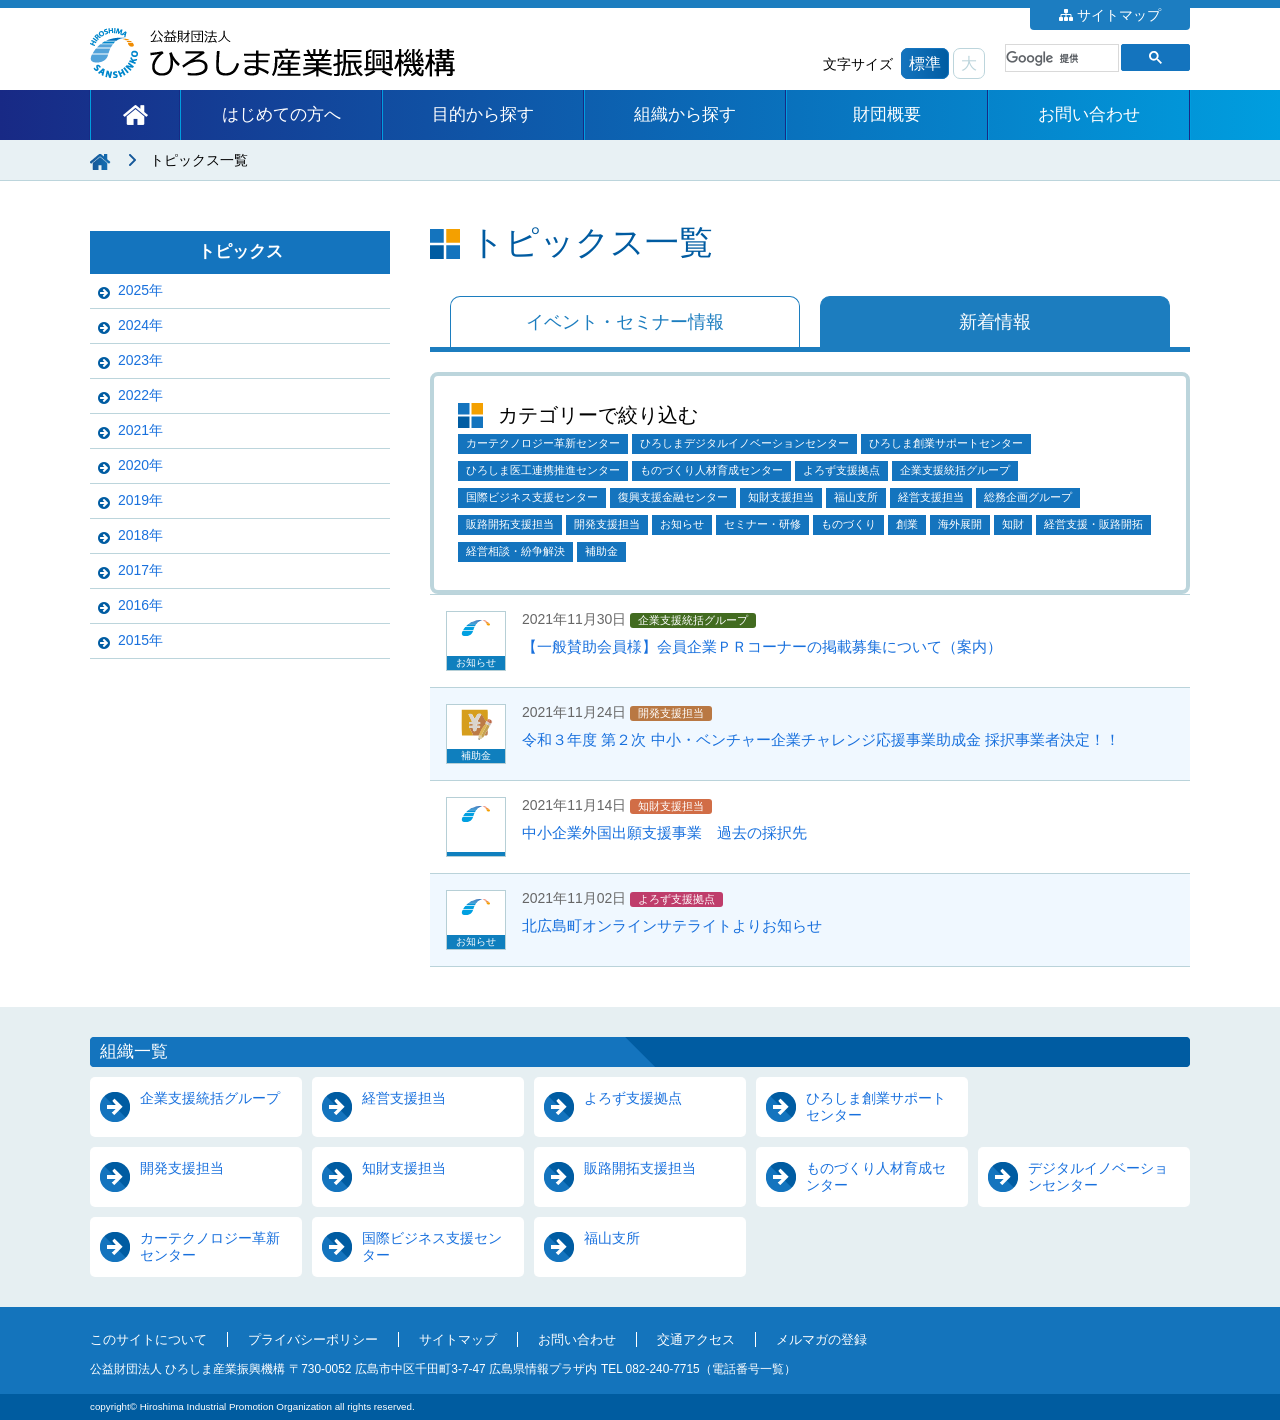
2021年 (140, 430)
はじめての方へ (281, 114)
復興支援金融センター (673, 497)
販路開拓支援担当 (510, 524)
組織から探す (685, 114)
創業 (907, 524)
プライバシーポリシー (313, 1340)
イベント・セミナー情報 (625, 322)
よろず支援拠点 (841, 470)
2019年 (140, 500)
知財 (1013, 524)
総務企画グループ (1028, 497)
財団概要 (887, 114)
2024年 (140, 325)
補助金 (601, 551)
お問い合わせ (1089, 114)
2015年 (140, 640)
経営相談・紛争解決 (515, 551)
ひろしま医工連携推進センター (543, 470)
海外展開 (960, 524)
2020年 (140, 465)
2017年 (140, 570)
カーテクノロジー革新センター (543, 443)
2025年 (140, 290)
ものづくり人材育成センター (711, 470)
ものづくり (848, 524)
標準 (925, 63)
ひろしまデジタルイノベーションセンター (744, 443)
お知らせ (682, 524)
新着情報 (995, 322)
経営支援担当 (931, 497)
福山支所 (856, 497)
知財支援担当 (781, 497)
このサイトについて (148, 1340)
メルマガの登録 (821, 1340)
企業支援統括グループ (955, 470)
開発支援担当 (607, 524)
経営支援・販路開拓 (1093, 524)
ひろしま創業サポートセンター (946, 443)
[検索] (1060, 58)
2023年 (140, 360)
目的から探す (483, 114)
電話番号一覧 (748, 1369)
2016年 (140, 605)
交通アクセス (696, 1340)
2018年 (140, 535)
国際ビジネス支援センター (532, 497)
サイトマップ (1119, 15)
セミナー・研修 (762, 524)
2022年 (140, 395)
